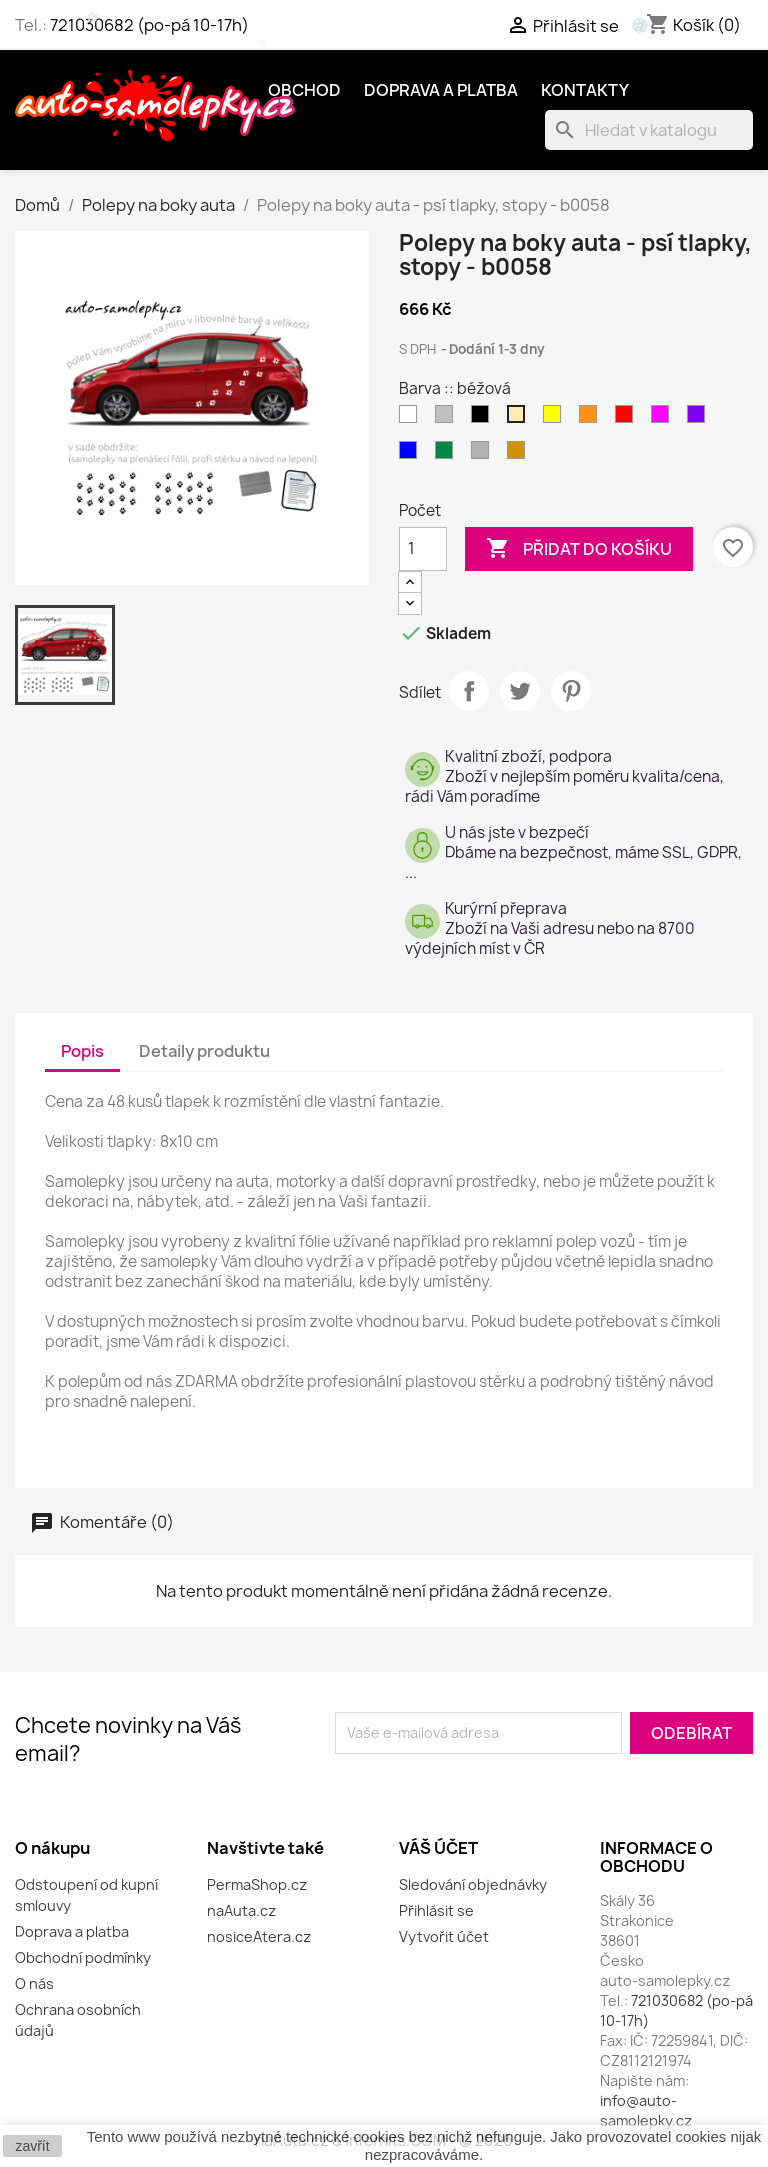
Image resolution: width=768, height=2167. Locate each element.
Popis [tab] (82, 1051)
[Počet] (423, 549)
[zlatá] (520, 455)
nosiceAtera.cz (259, 1936)
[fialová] (700, 419)
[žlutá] (556, 419)
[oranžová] (592, 419)
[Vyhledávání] (649, 130)
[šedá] (448, 419)
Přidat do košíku (579, 549)
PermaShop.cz (257, 1884)
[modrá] (412, 455)
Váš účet (438, 1848)
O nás (34, 1983)
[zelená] (448, 455)
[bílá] (412, 419)
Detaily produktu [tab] (204, 1051)
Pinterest (571, 691)
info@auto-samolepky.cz (646, 2110)
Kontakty (585, 90)
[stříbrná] (484, 455)
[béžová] (520, 419)
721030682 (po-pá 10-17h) (149, 25)
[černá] (484, 419)
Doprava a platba (441, 90)
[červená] (628, 419)
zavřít (32, 2146)
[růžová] (664, 419)
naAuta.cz (241, 1910)
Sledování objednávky (473, 1884)
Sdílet (469, 691)
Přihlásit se (436, 1910)
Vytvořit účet (444, 1936)
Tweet (520, 691)
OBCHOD (304, 90)
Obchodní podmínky (83, 1957)
